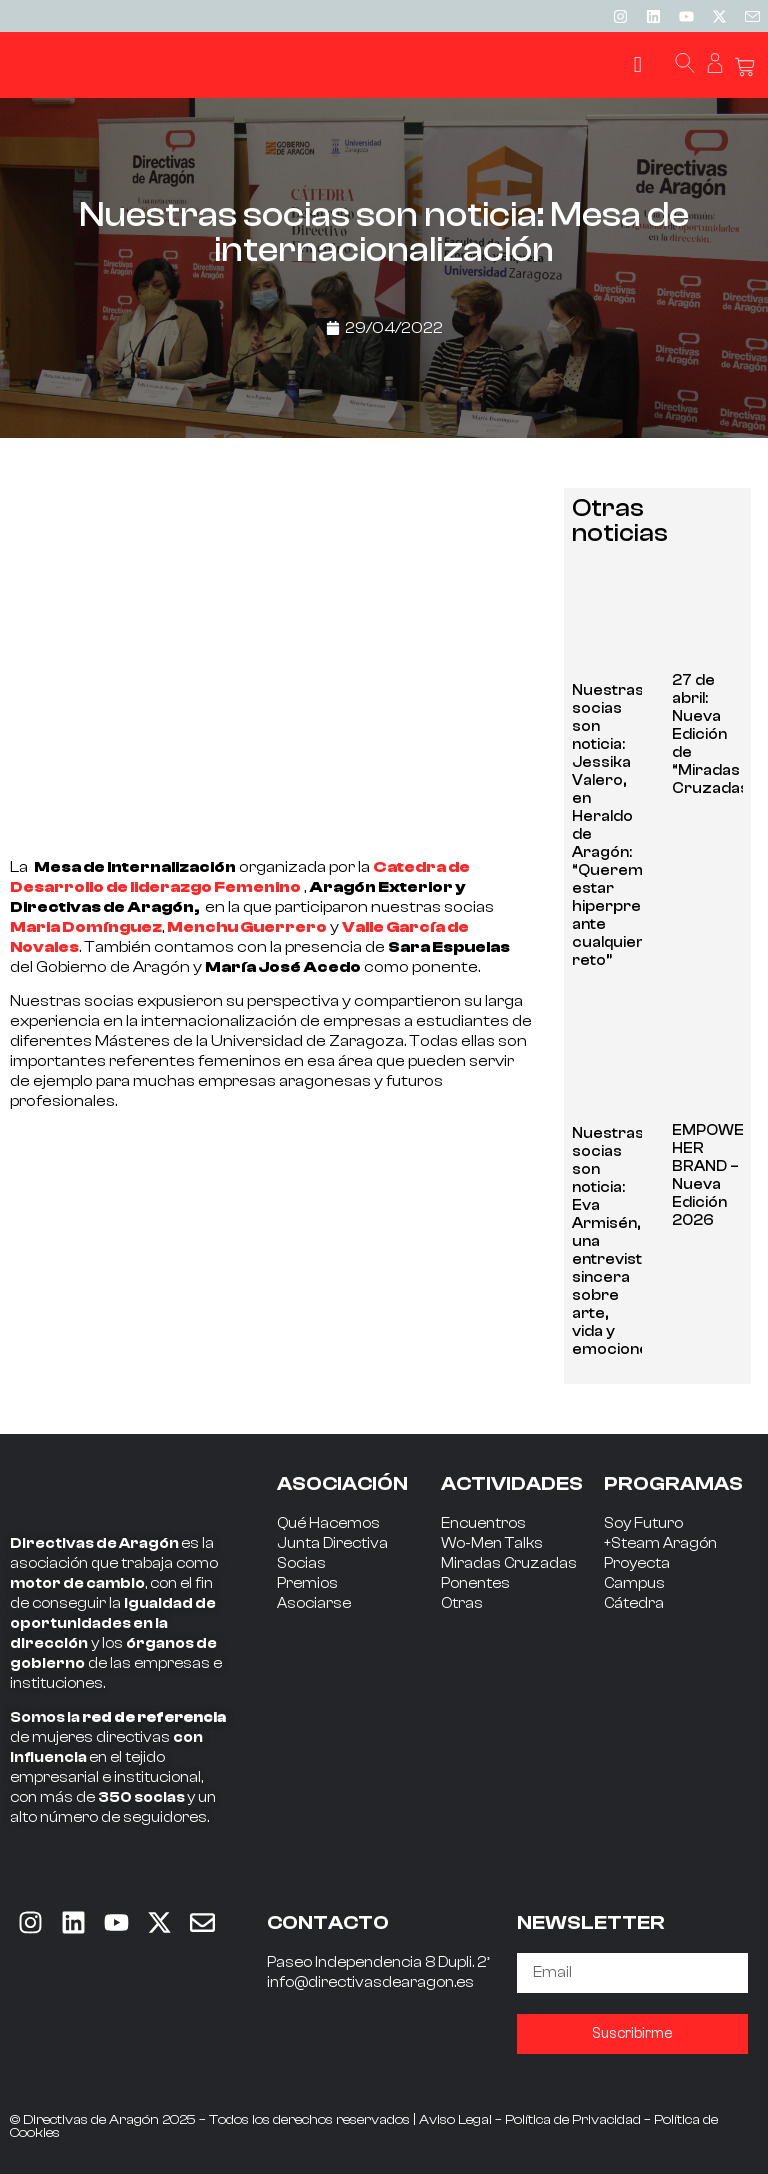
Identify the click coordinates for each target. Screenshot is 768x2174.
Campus (634, 1583)
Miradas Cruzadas (509, 1563)
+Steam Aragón (660, 1543)
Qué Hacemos (328, 1523)
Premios (307, 1583)
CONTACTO (328, 1922)
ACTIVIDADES (512, 1483)
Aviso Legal (455, 2120)
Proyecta (637, 1563)
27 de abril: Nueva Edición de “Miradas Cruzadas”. (715, 734)
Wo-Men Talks (492, 1543)
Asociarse (314, 1603)
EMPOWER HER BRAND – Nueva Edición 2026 (713, 1175)
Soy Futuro (643, 1523)
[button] (637, 65)
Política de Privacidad (573, 2120)
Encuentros (483, 1523)
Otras (462, 1603)
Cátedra (634, 1603)
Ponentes (475, 1583)
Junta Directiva (332, 1543)
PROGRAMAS (673, 1483)
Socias (301, 1563)
